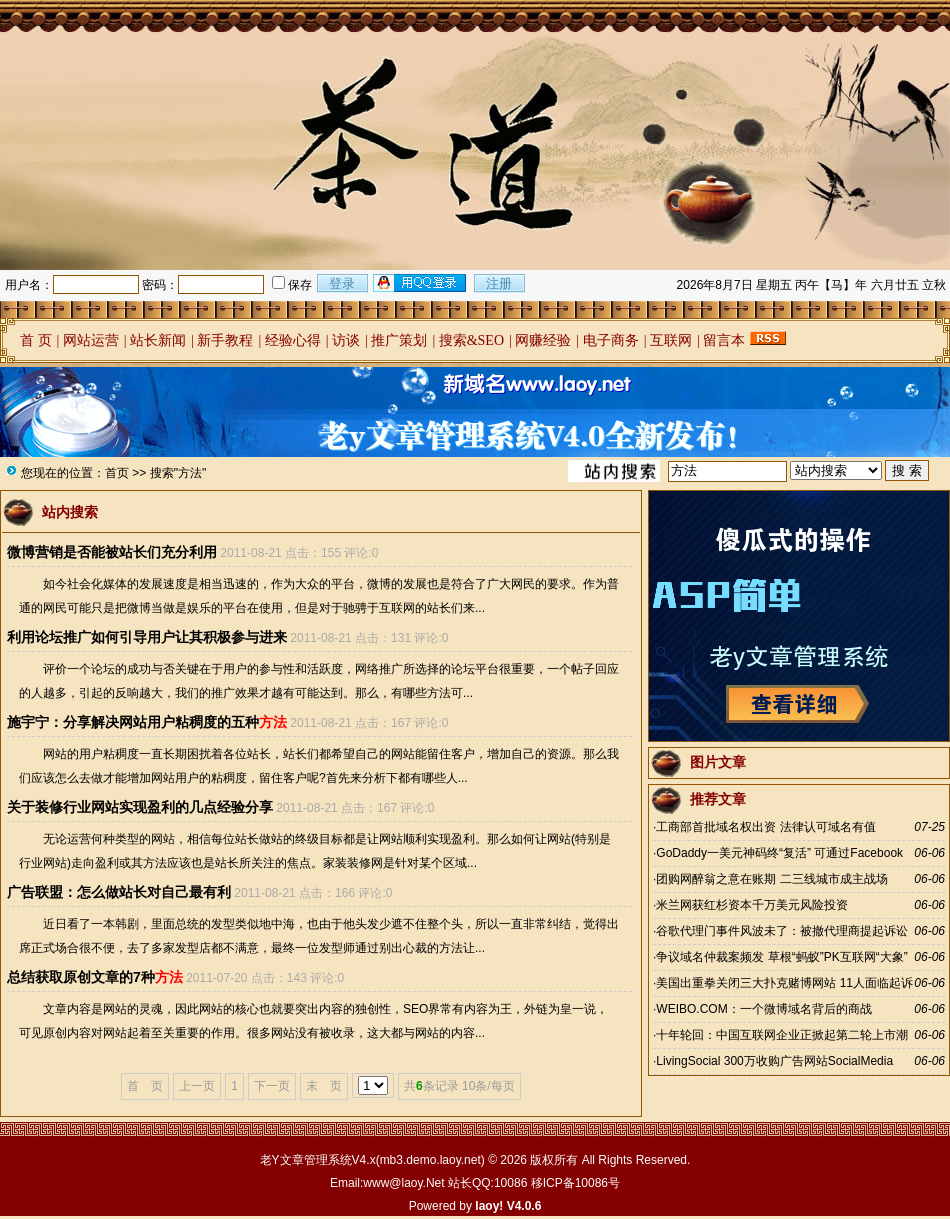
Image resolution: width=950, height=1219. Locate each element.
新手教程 (225, 340)
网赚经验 (543, 340)
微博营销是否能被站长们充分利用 (112, 552)
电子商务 (611, 340)
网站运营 (91, 340)
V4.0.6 (524, 1206)
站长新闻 (158, 340)
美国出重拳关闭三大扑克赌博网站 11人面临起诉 (784, 983)
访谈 (346, 340)
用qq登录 (421, 283)
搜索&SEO (471, 340)
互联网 (671, 340)
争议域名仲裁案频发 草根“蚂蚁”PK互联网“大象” (781, 957)
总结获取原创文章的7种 (95, 977)
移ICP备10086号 (575, 1183)
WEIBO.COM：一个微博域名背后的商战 (763, 1009)
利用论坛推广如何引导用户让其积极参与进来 (147, 637)
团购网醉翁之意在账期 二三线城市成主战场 (771, 879)
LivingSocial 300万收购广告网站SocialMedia (774, 1061)
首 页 (36, 340)
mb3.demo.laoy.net (430, 1160)
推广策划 (399, 340)
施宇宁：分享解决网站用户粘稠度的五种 (147, 722)
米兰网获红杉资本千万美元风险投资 (752, 905)
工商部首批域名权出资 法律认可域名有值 (765, 827)
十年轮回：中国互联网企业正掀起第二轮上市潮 (782, 1035)
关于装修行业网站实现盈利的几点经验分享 (140, 807)
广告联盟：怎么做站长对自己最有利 (119, 892)
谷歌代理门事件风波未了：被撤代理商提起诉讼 (782, 931)
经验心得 (293, 340)
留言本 (724, 340)
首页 (117, 473)
